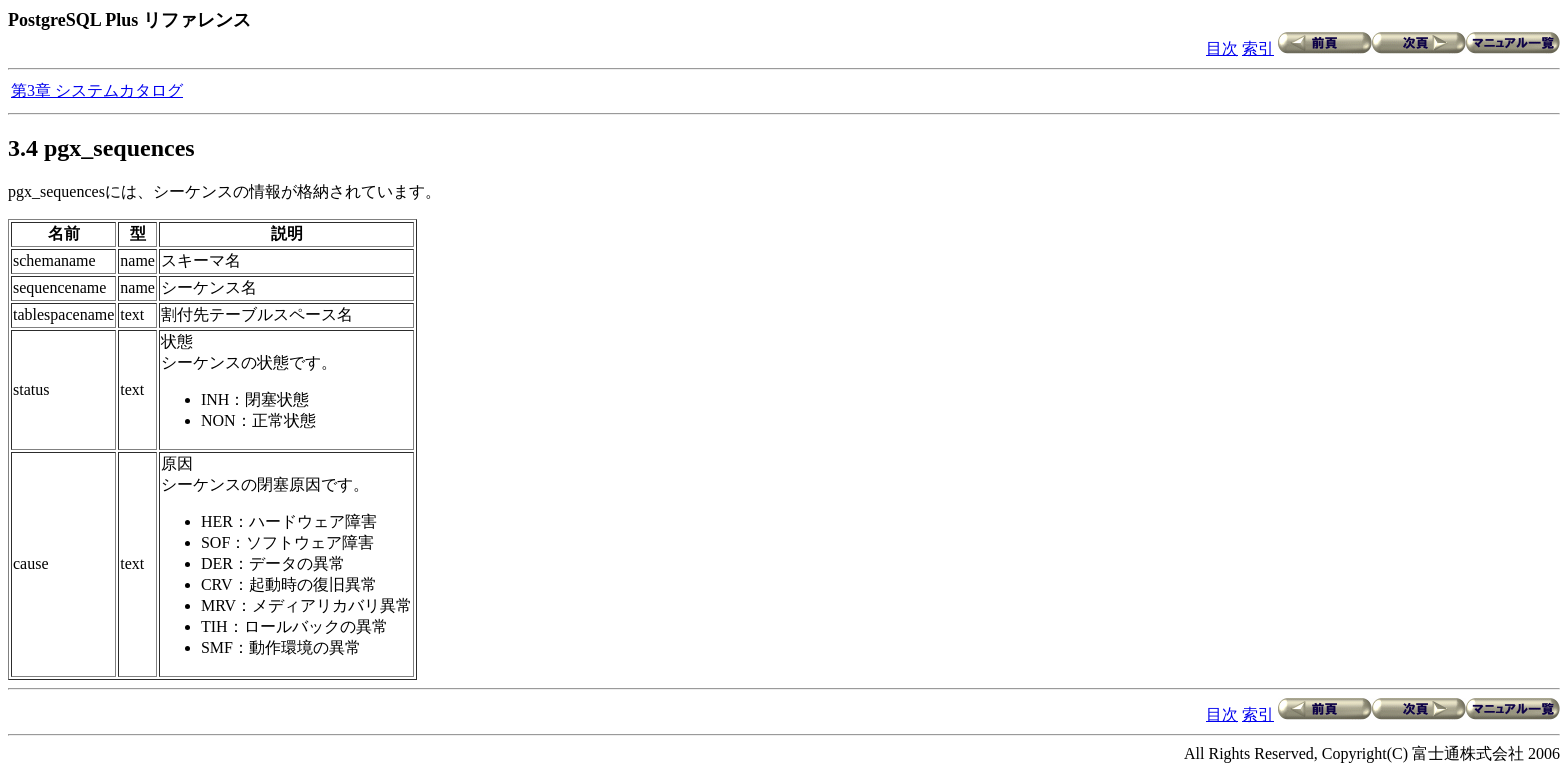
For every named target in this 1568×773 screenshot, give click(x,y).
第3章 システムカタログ (97, 90)
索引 (1258, 48)
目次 (1222, 48)
